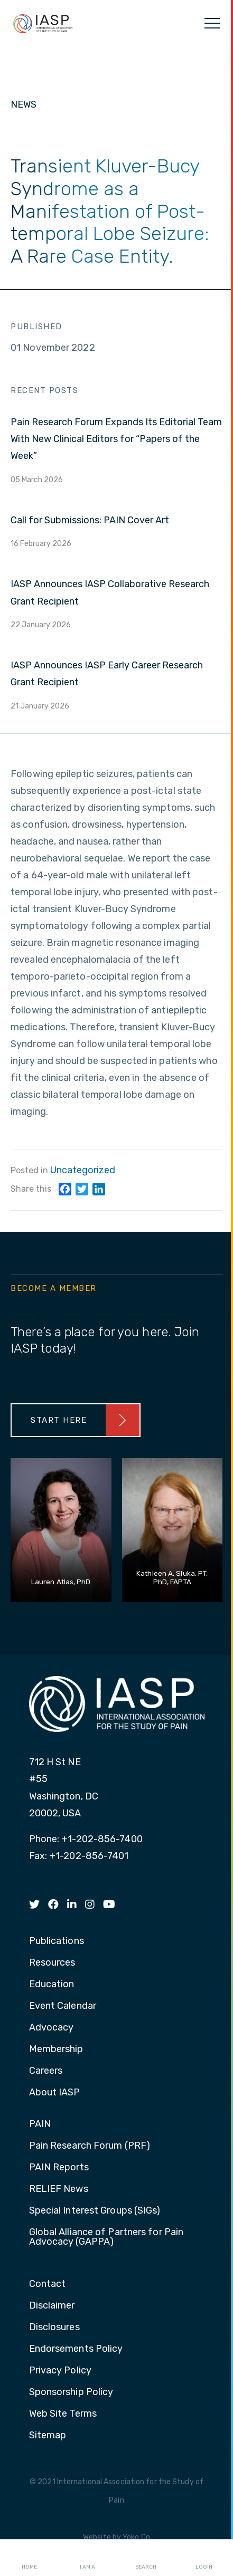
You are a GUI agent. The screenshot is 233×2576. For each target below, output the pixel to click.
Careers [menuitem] (46, 2071)
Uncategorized (82, 1170)
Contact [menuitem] (47, 2284)
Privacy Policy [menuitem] (60, 2371)
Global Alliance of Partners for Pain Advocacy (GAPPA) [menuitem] (106, 2237)
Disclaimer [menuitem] (52, 2306)
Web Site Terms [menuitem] (63, 2414)
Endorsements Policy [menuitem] (76, 2349)
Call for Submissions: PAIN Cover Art (90, 520)
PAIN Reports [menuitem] (59, 2167)
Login (203, 2558)
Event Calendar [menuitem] (62, 2006)
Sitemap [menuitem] (48, 2435)
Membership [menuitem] (56, 2049)
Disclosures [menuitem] (54, 2327)
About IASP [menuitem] (54, 2092)
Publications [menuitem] (56, 1941)
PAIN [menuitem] (40, 2124)
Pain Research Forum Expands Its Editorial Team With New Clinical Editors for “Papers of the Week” (116, 439)
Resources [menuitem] (52, 1963)
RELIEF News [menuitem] (58, 2189)
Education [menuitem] (51, 1984)
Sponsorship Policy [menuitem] (71, 2392)
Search (145, 2558)
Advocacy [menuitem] (51, 2028)
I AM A (87, 2558)
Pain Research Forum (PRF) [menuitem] (90, 2146)
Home (29, 2558)
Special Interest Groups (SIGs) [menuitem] (95, 2211)
